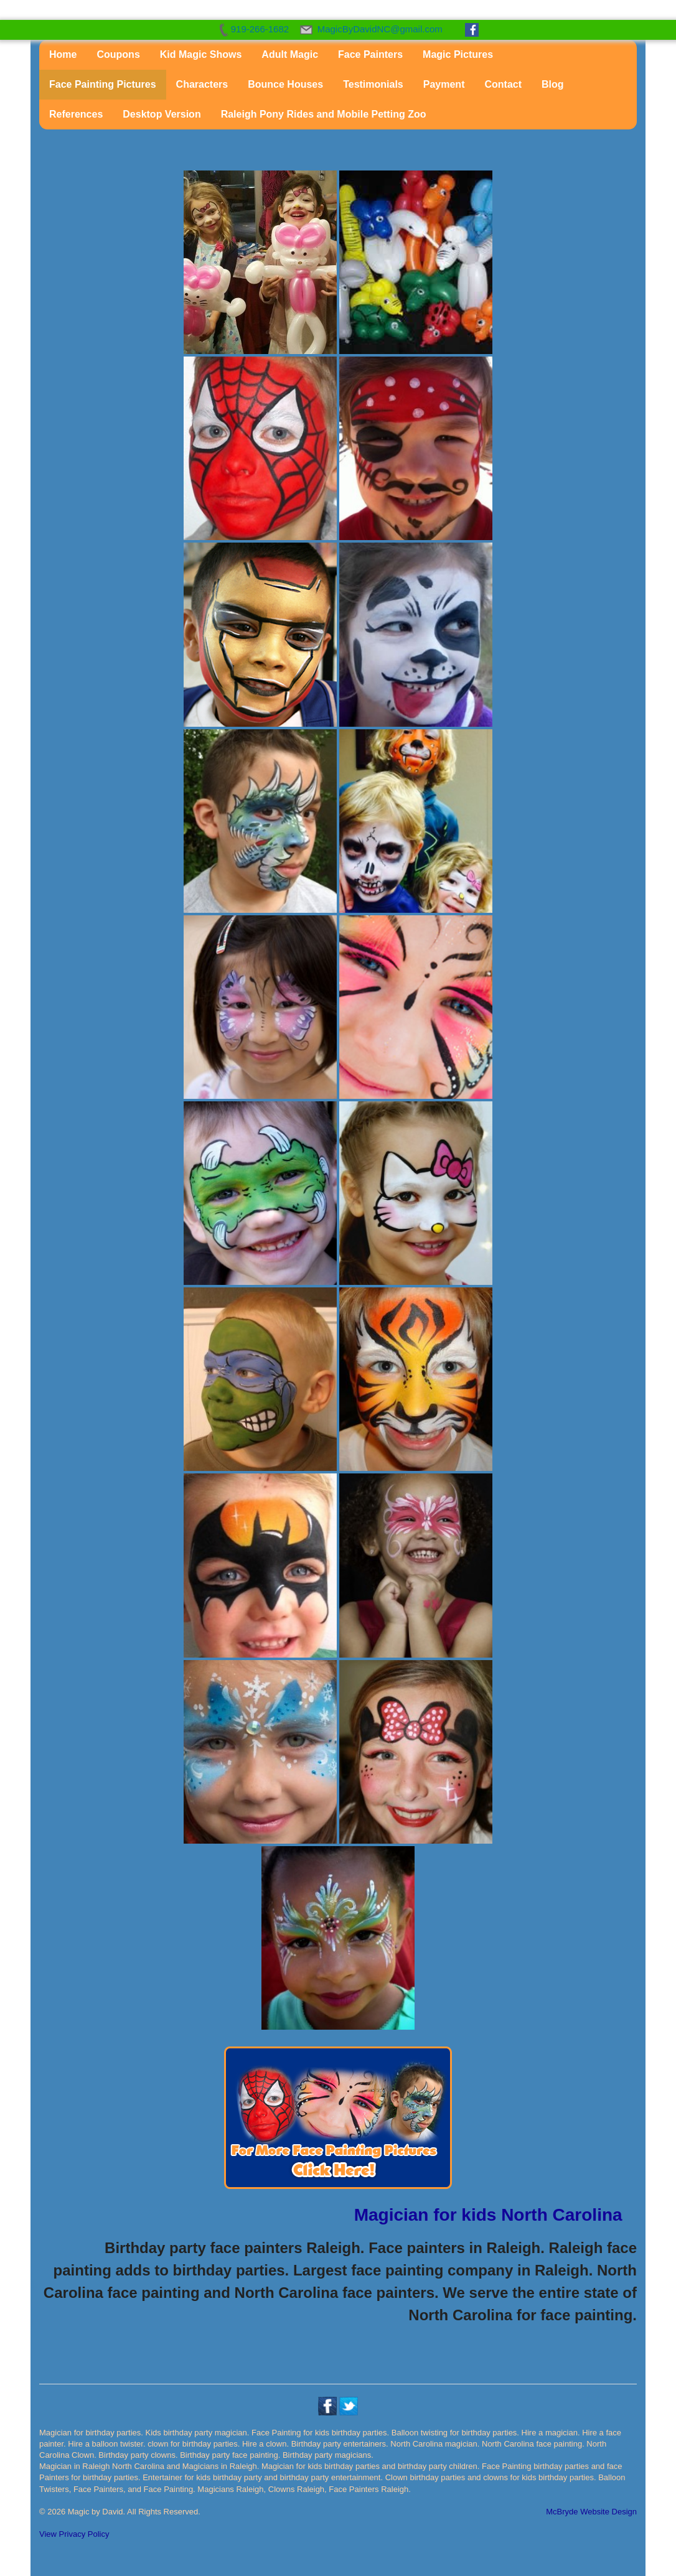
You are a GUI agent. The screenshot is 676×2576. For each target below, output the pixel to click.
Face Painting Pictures (102, 84)
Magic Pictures (458, 54)
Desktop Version (161, 114)
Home (63, 54)
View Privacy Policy (74, 2534)
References (76, 114)
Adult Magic (289, 54)
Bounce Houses (285, 84)
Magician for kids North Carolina (488, 2214)
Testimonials (373, 84)
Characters (202, 84)
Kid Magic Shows (201, 54)
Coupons (117, 54)
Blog (553, 84)
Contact (503, 84)
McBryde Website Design (591, 2511)
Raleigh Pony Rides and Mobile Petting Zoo (323, 114)
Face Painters (370, 54)
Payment (444, 84)
